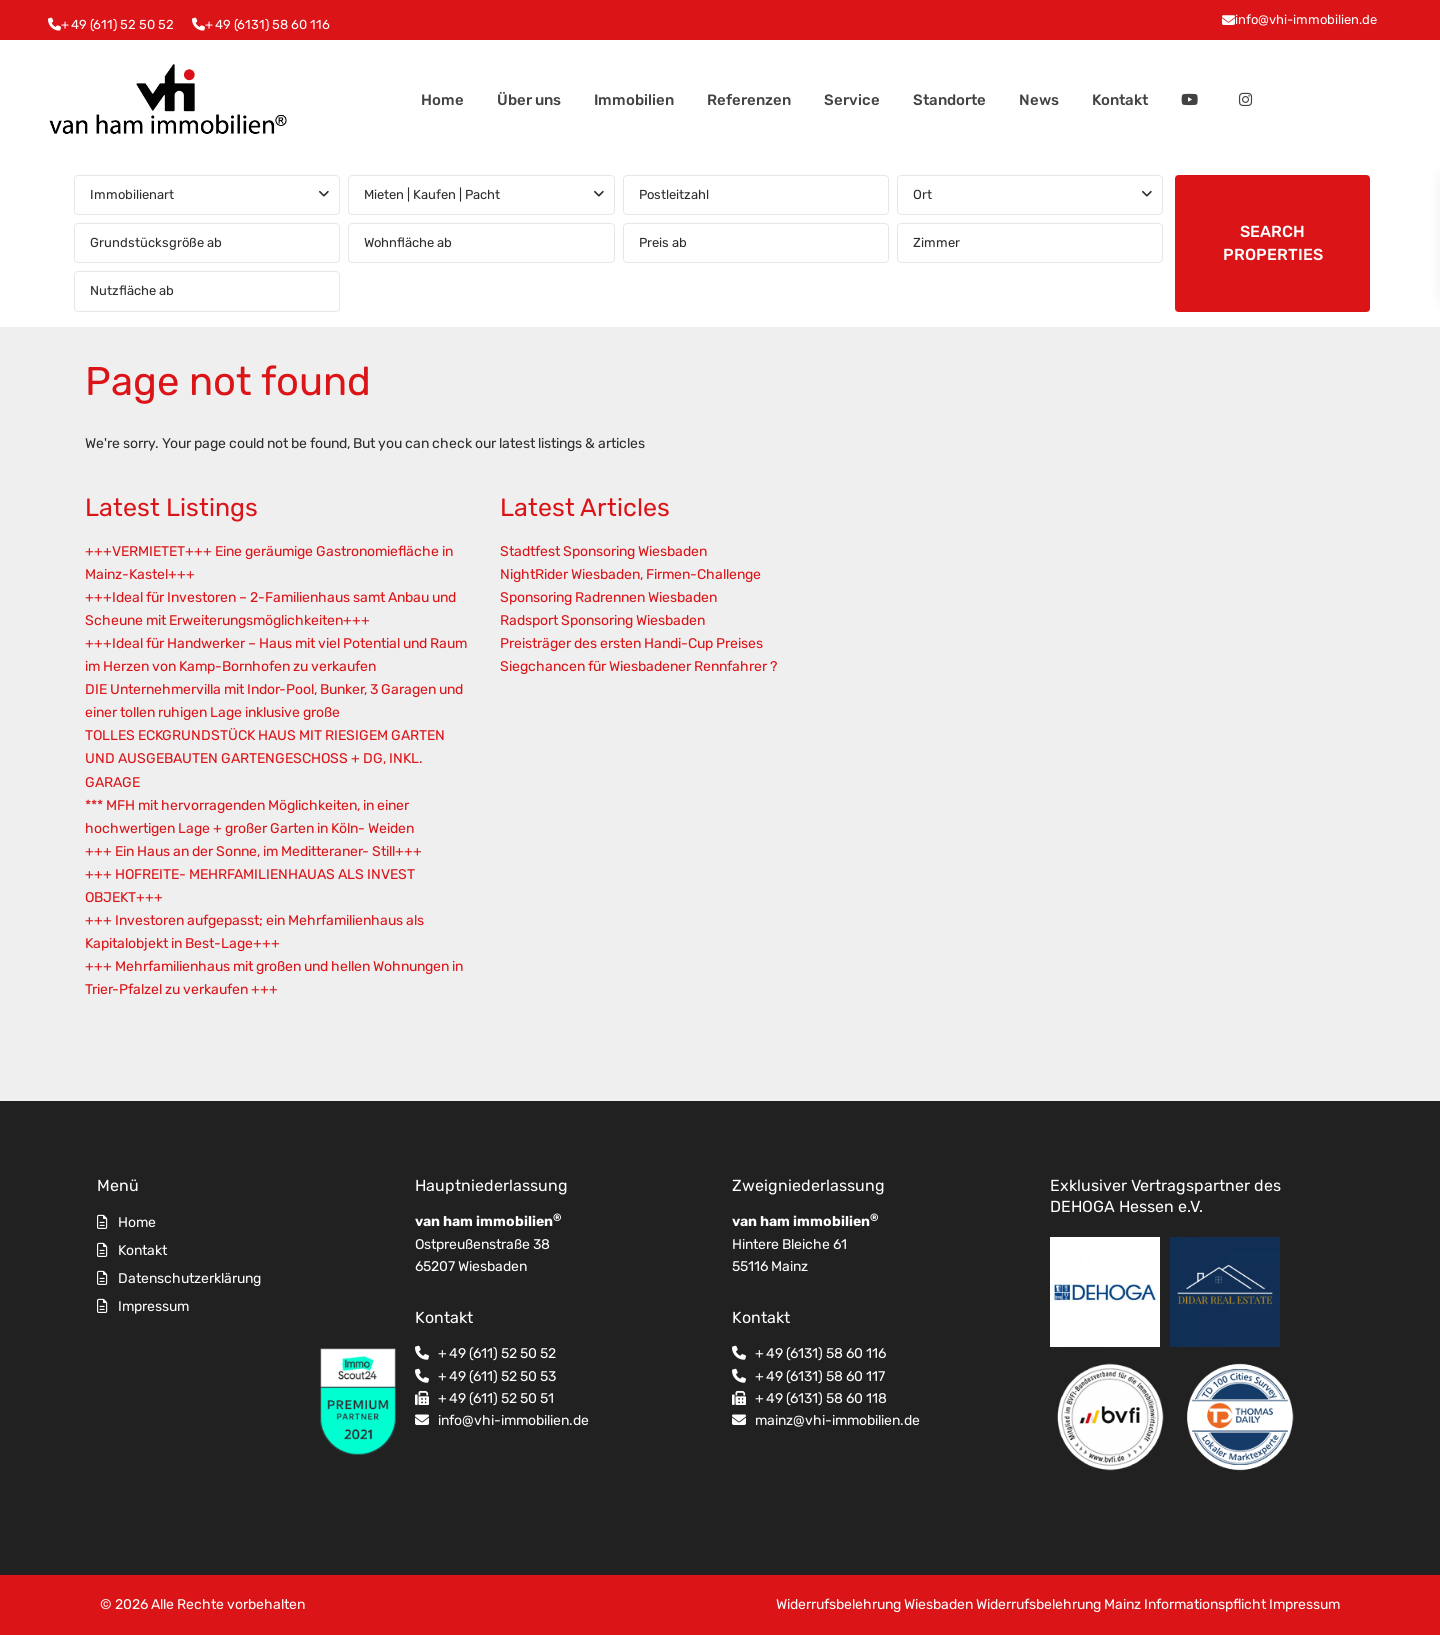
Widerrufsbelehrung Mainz (1058, 1604)
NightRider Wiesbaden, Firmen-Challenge (630, 574)
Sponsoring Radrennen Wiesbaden (608, 597)
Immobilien (634, 100)
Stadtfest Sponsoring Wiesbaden (603, 551)
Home (442, 100)
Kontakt (1120, 100)
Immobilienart (132, 194)
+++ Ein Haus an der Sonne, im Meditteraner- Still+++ (253, 851)
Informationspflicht (1205, 1604)
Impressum (153, 1306)
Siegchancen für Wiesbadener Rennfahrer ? (638, 666)
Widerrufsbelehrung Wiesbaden (874, 1604)
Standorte (949, 100)
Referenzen (749, 100)
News (1039, 100)
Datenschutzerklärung (189, 1278)
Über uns (529, 100)
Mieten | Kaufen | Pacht (432, 194)
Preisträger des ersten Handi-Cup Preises (631, 643)
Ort (922, 194)
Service (852, 100)
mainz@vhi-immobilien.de (837, 1420)
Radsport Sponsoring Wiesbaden (602, 620)
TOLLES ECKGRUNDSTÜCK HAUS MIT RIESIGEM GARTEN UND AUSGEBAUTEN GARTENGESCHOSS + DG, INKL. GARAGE (265, 758)
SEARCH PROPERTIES (1273, 243)
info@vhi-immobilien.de (1306, 19)
